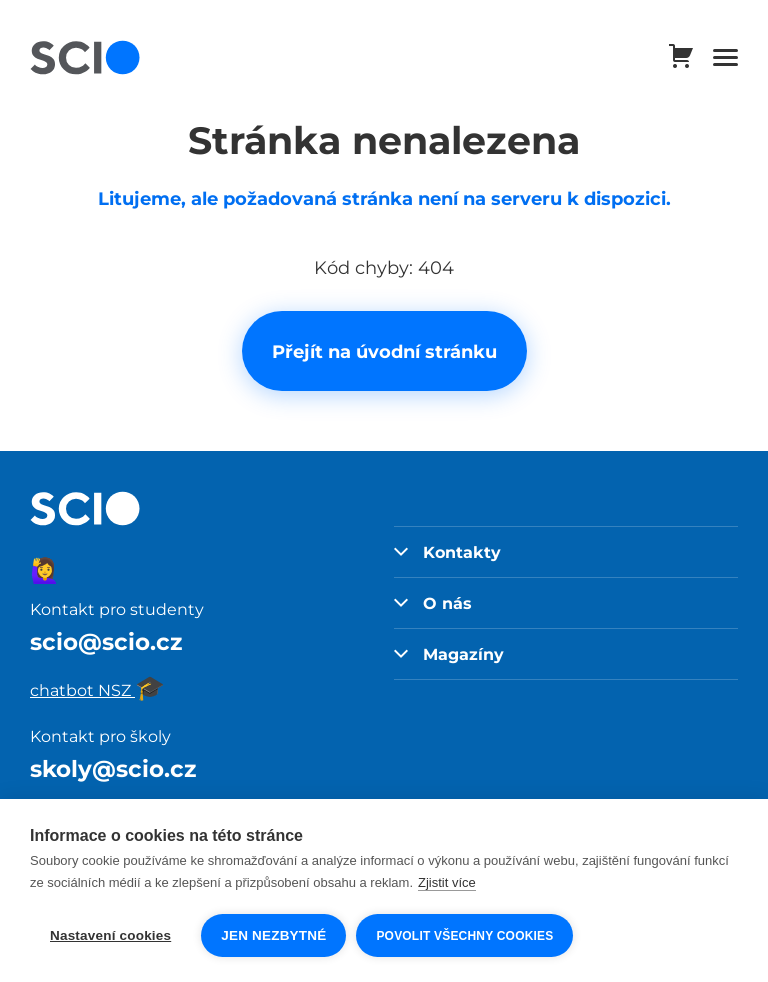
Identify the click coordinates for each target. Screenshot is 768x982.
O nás (433, 603)
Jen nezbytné (273, 935)
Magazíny (449, 654)
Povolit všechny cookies (464, 936)
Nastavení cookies (110, 935)
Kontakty (447, 552)
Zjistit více (447, 882)
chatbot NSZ (97, 690)
